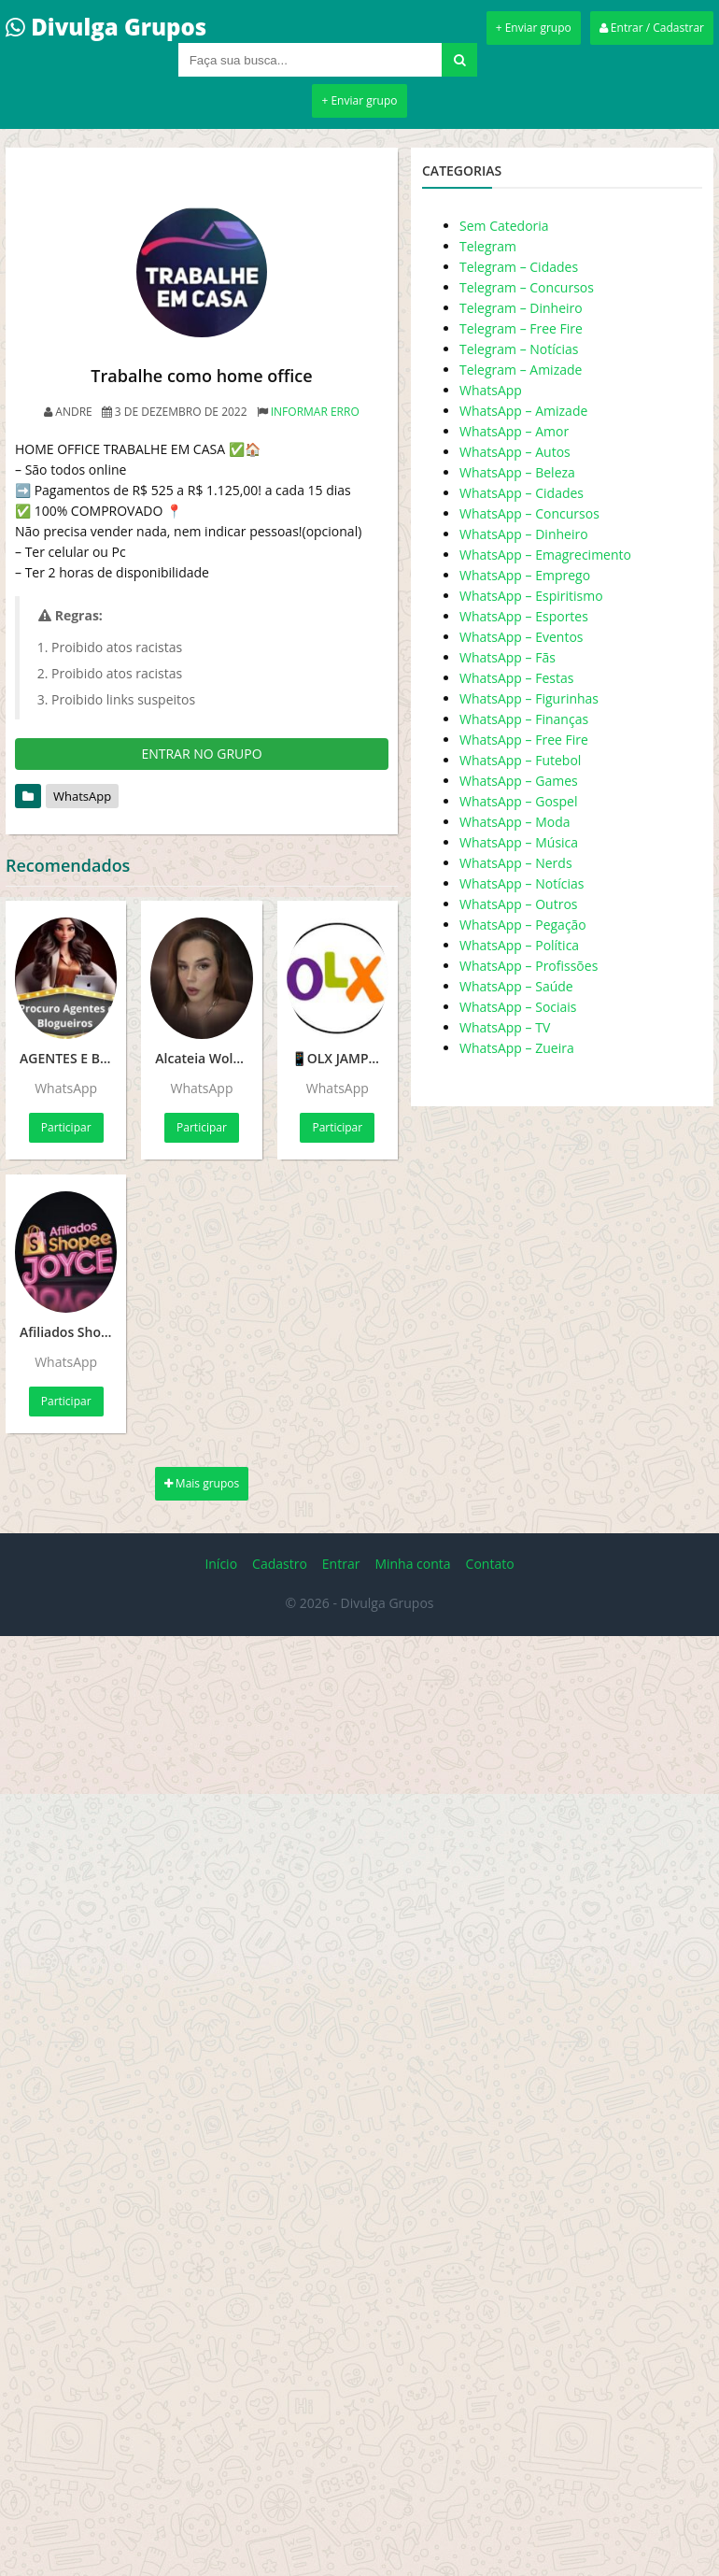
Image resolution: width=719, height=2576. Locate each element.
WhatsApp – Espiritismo (531, 596)
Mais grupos (202, 1483)
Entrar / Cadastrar (651, 28)
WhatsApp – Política (519, 945)
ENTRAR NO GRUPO (201, 753)
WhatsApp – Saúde (516, 986)
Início (220, 1564)
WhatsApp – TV (504, 1027)
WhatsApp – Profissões (528, 966)
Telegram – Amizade (520, 369)
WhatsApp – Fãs (507, 657)
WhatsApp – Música (518, 842)
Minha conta (412, 1564)
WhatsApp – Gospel (518, 801)
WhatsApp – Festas (516, 678)
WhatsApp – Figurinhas (529, 698)
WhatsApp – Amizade (523, 411)
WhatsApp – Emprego (524, 575)
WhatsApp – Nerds (515, 863)
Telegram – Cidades (518, 267)
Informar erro (315, 412)
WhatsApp (82, 796)
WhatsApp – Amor (514, 431)
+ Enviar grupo (533, 28)
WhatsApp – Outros (518, 904)
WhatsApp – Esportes (523, 616)
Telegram (487, 246)
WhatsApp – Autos (515, 452)
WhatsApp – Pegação (522, 924)
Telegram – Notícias (518, 349)
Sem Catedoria (504, 226)
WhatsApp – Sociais (518, 1007)
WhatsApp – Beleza (517, 472)
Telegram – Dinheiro (521, 308)
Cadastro (279, 1564)
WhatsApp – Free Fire (523, 739)
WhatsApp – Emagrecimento (545, 554)
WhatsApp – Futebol (520, 760)
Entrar (341, 1564)
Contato (490, 1564)
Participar (66, 1127)
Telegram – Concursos (526, 287)
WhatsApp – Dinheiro (523, 534)
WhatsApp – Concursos (529, 513)
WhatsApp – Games (518, 781)
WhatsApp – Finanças (523, 719)
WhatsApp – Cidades (521, 493)
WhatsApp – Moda (515, 822)
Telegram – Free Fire (521, 328)
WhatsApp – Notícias (521, 883)
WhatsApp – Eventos (521, 637)
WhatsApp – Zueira (516, 1048)
